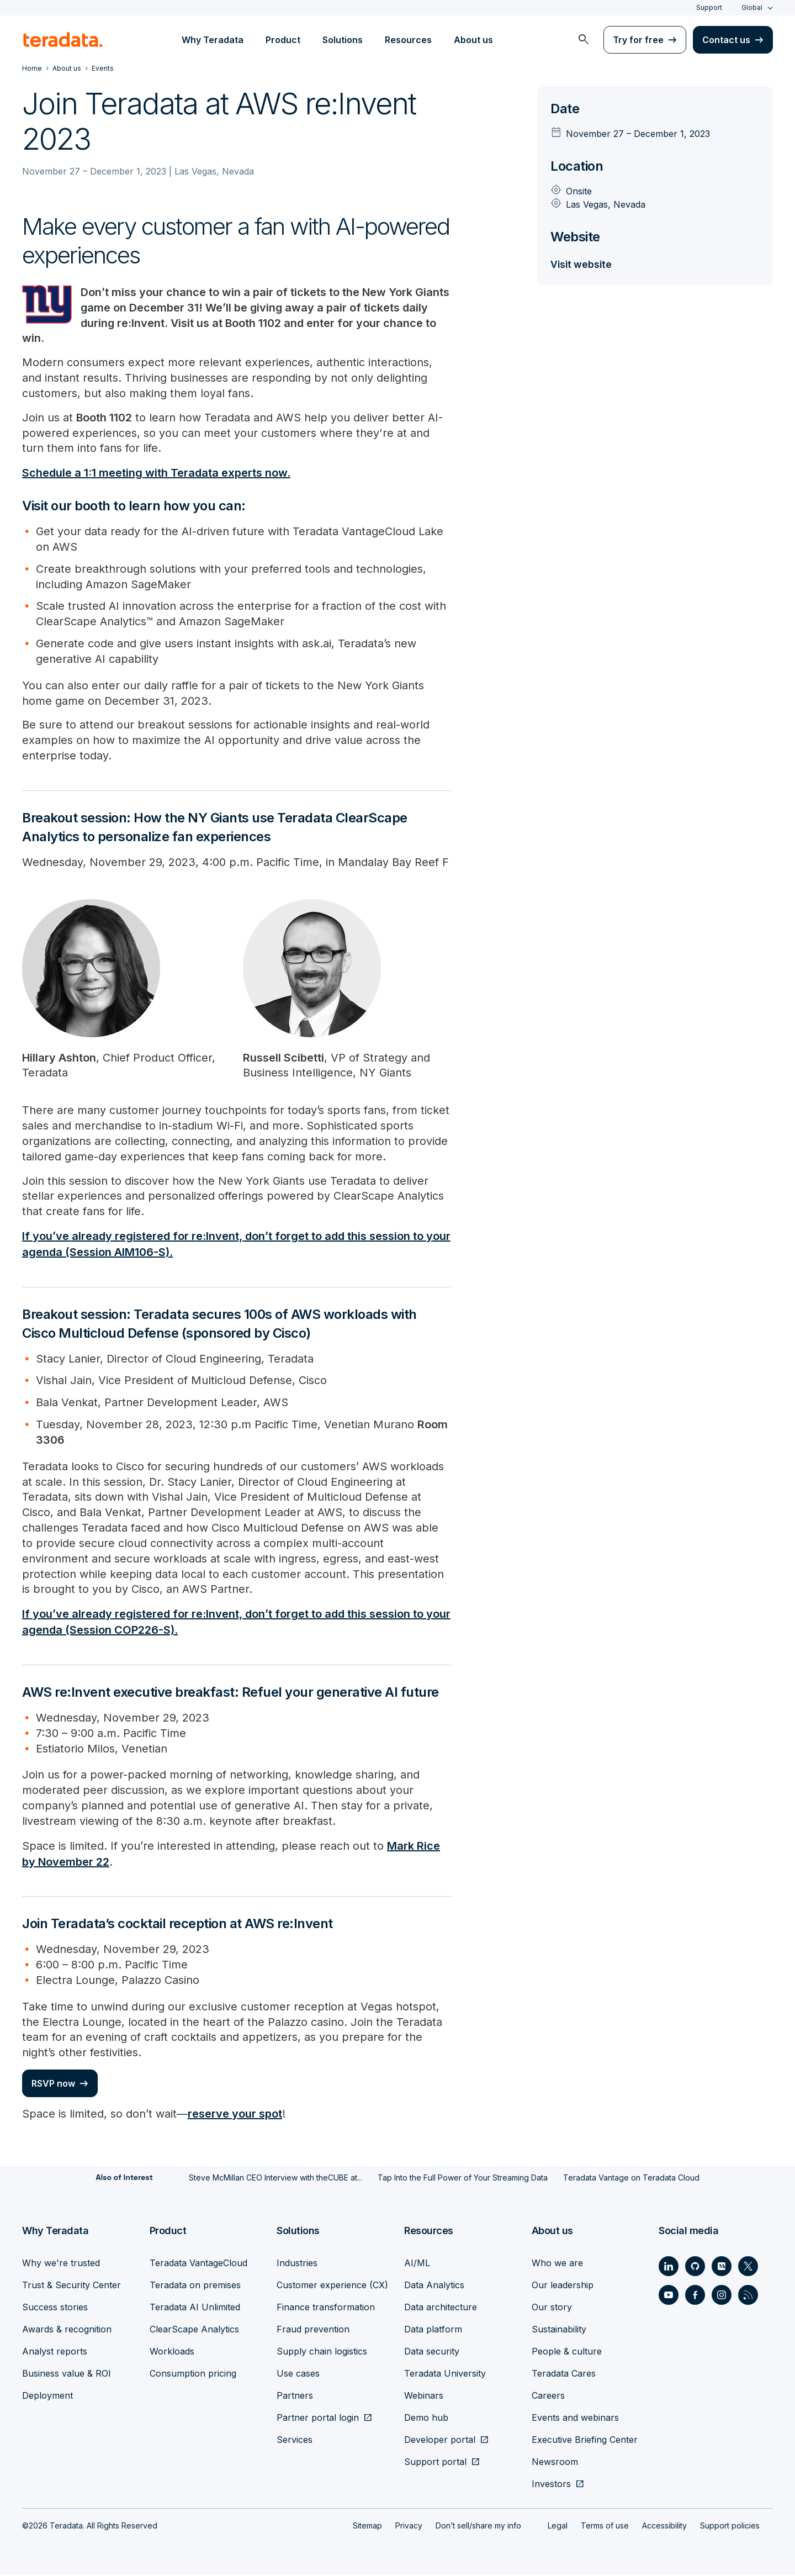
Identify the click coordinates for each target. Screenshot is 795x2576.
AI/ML (417, 2263)
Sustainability (559, 2330)
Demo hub (426, 2418)
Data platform (433, 2330)
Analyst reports (54, 2352)
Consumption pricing (193, 2374)
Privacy (408, 2526)
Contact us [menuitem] (726, 39)
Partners (295, 2396)
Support (709, 7)
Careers (548, 2396)
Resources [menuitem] (408, 39)
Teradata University (445, 2374)
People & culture (567, 2352)
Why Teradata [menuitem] (212, 39)
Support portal (435, 2462)
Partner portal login (318, 2418)
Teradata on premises (195, 2286)
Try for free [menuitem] (638, 39)
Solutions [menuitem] (342, 39)
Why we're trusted (61, 2263)
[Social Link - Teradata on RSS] (748, 2296)
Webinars (423, 2396)
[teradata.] (63, 39)
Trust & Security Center (71, 2286)
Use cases (298, 2374)
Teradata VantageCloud (198, 2263)
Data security (431, 2352)
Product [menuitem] (283, 39)
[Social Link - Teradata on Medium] (722, 2267)
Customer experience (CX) (332, 2286)
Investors (551, 2484)
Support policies (730, 2526)
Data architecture (440, 2308)
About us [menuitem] (473, 39)
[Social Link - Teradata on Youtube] (669, 2296)
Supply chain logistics (322, 2352)
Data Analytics (434, 2286)
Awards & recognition (67, 2330)
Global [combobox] (751, 7)
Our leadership (562, 2286)
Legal (558, 2526)
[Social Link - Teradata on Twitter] (748, 2267)
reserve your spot (235, 2116)
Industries (297, 2263)
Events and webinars (575, 2418)
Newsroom (555, 2462)
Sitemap (367, 2526)
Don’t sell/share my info (478, 2526)
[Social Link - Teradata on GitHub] (695, 2267)
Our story (552, 2308)
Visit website (582, 264)
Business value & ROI (66, 2374)
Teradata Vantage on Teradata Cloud (631, 2179)
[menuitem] (583, 40)
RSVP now (53, 2085)
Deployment (47, 2396)
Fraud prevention (313, 2330)
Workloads (172, 2352)
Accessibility (664, 2526)
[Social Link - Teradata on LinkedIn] (669, 2267)
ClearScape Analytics (194, 2330)
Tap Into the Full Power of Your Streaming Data (463, 2179)
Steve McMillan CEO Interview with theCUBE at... (275, 2179)
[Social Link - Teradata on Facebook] (695, 2296)
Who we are (557, 2263)
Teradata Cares (564, 2374)
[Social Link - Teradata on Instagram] (722, 2296)
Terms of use (605, 2526)
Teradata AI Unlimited (195, 2308)
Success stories (55, 2308)
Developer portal (439, 2440)
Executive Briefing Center (585, 2440)
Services (294, 2440)
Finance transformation (326, 2308)
